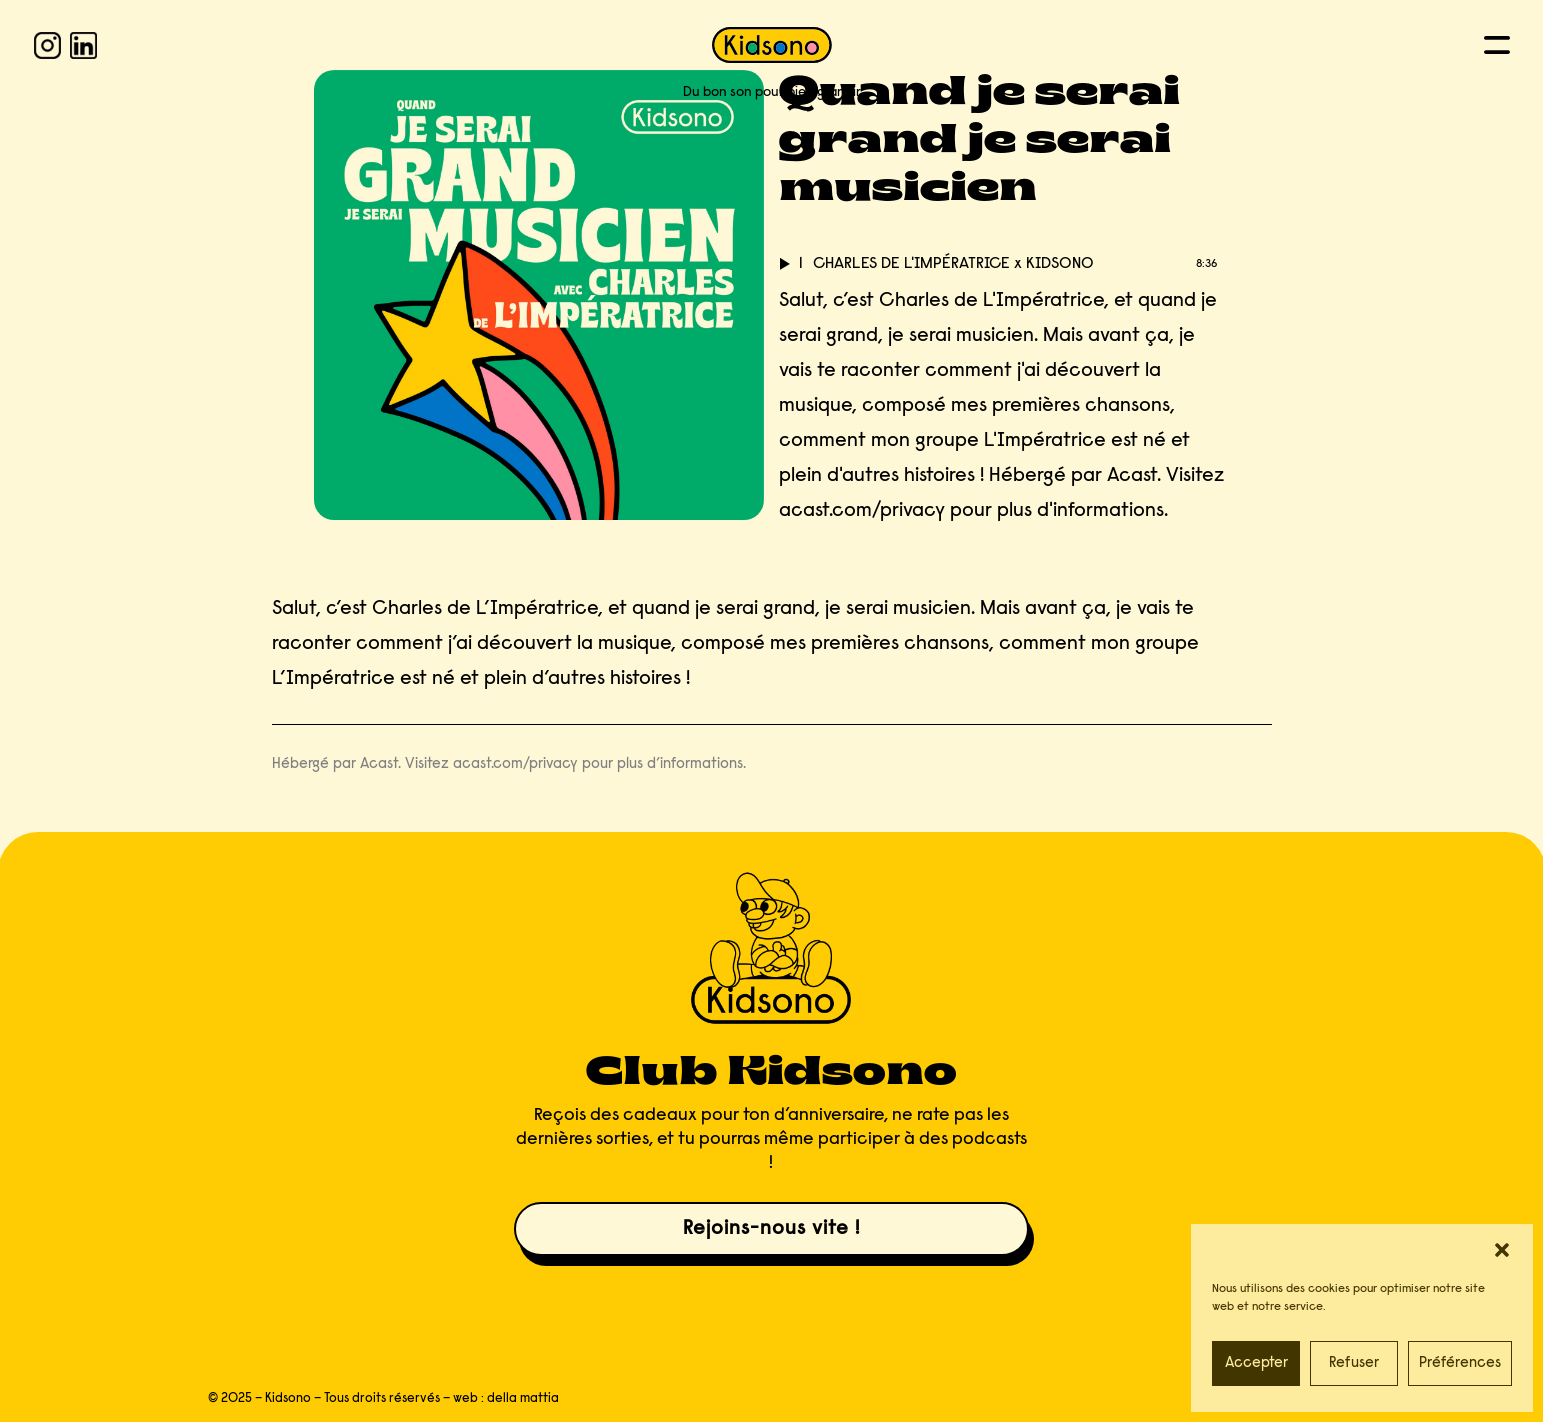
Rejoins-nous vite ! (771, 1229)
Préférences (1460, 1363)
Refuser (1354, 1363)
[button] (1502, 1250)
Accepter (1256, 1363)
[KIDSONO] (772, 45)
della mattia (523, 1398)
